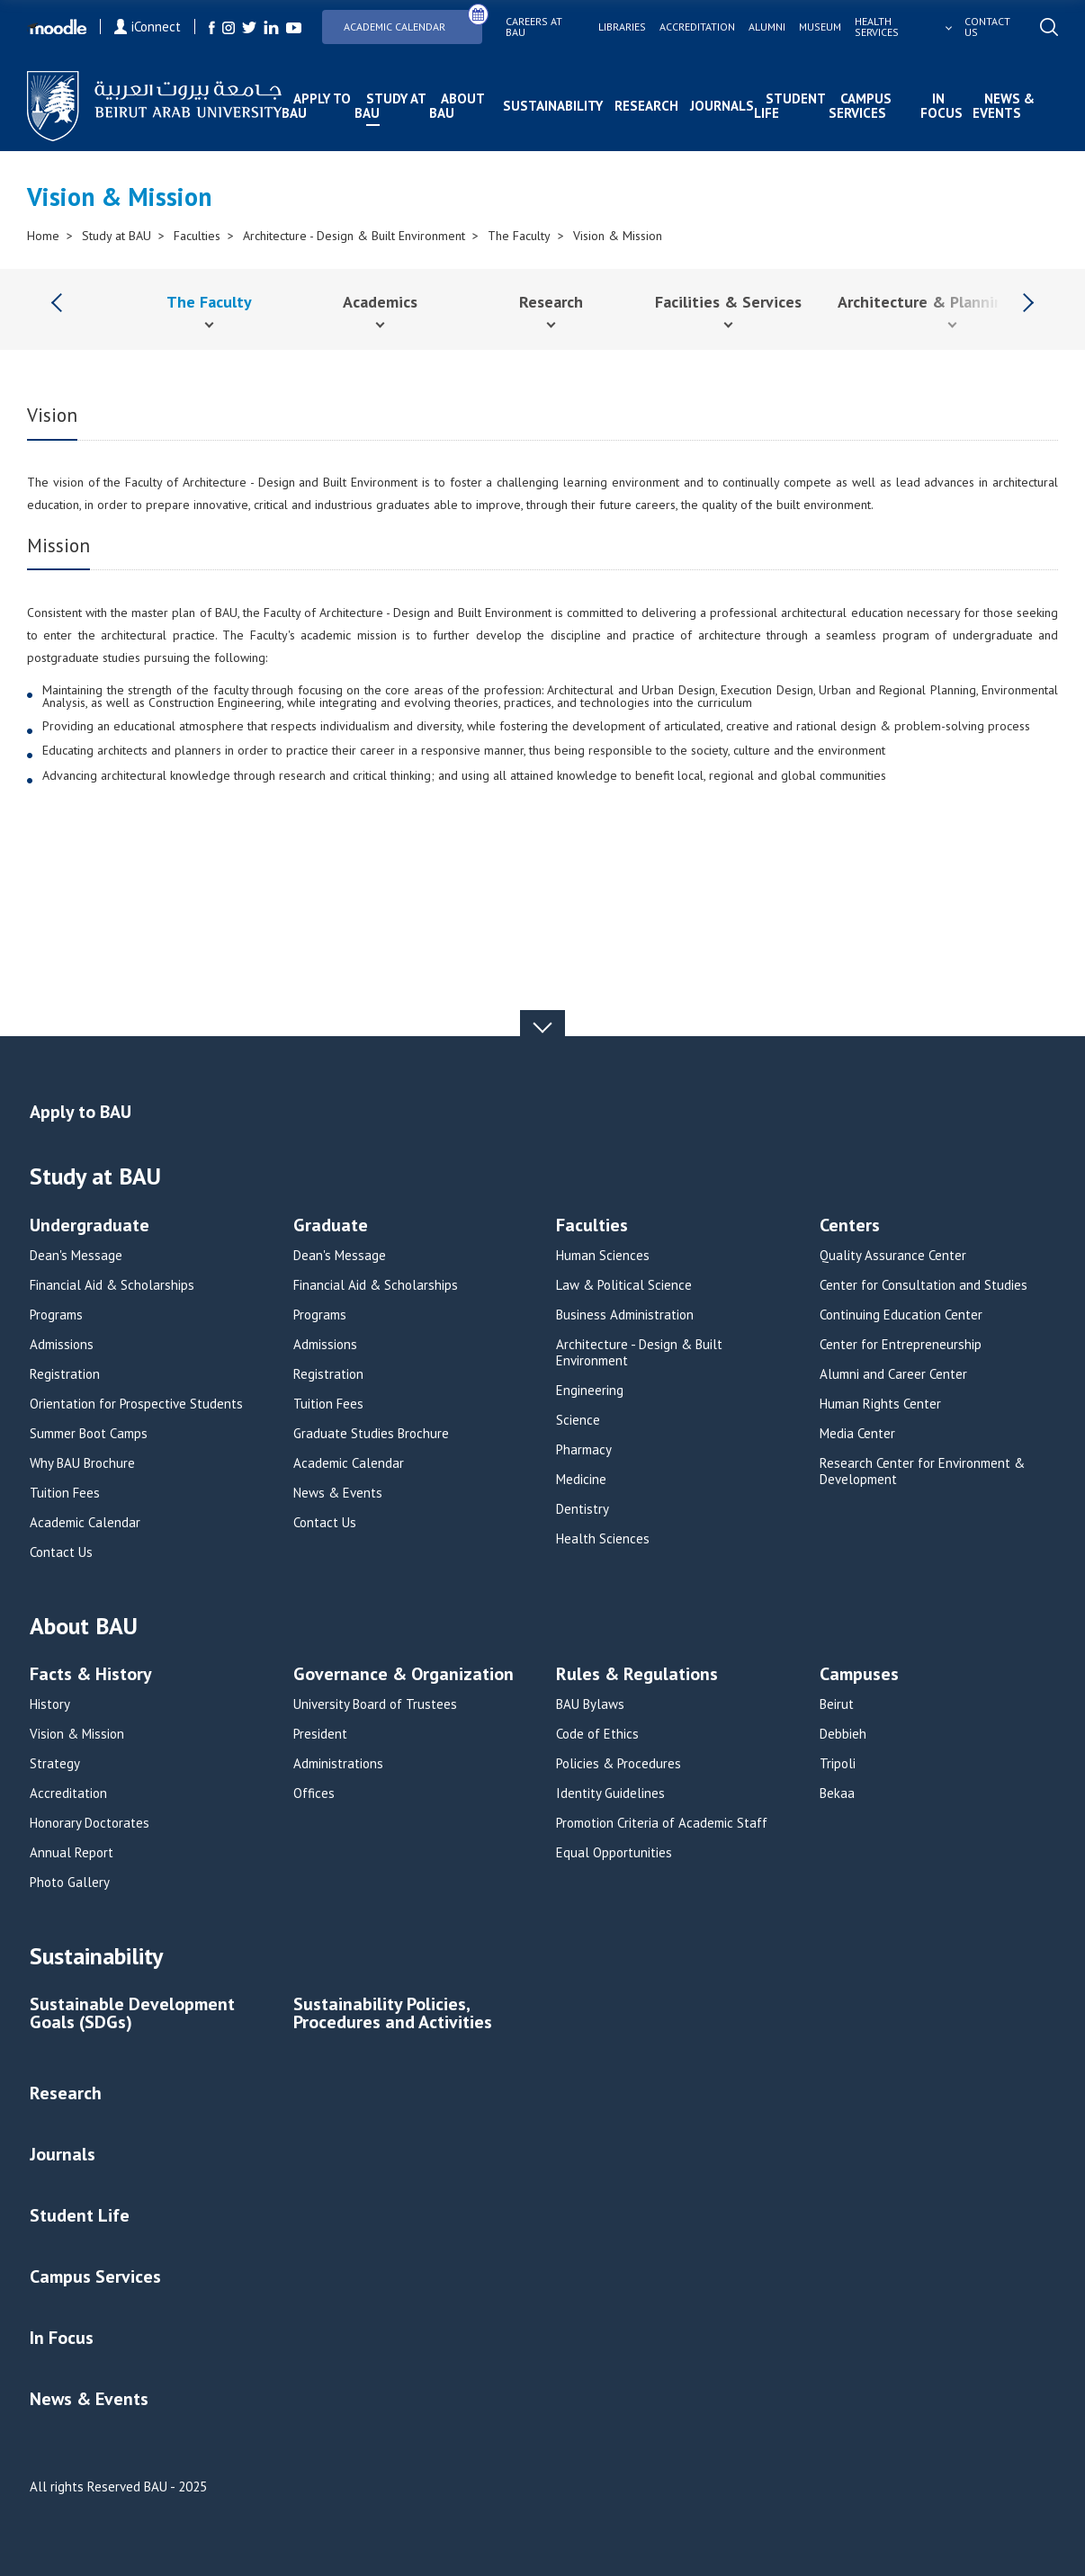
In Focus (941, 105)
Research (646, 105)
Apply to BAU (316, 105)
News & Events (1004, 105)
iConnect (147, 26)
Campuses (859, 1675)
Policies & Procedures (618, 1764)
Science (578, 1420)
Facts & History (91, 1675)
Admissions (62, 1345)
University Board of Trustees (375, 1704)
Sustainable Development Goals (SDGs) (132, 2014)
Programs (56, 1315)
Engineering (589, 1390)
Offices (314, 1793)
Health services (877, 27)
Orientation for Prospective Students (136, 1404)
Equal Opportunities (614, 1853)
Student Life (789, 105)
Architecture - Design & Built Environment (354, 235)
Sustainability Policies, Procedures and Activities (392, 2014)
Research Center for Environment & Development (922, 1471)
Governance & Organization (403, 1675)
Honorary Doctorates (89, 1823)
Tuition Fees (65, 1493)
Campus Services (860, 105)
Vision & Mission (617, 235)
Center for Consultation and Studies (923, 1285)
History (50, 1704)
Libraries (622, 27)
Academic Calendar (413, 21)
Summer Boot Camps (89, 1434)
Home (43, 235)
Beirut (837, 1704)
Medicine (581, 1479)
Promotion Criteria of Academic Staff (661, 1823)
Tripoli (838, 1764)
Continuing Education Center (901, 1315)
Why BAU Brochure (82, 1463)
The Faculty (519, 235)
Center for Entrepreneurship (901, 1345)
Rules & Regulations (637, 1675)
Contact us (987, 27)
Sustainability (553, 105)
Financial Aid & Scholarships (112, 1285)
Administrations (338, 1764)
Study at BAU (390, 105)
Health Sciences (603, 1539)
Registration (65, 1374)
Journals (722, 105)
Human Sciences (603, 1256)
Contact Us (61, 1552)
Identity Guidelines (610, 1793)
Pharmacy (584, 1450)
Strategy (55, 1764)
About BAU (456, 105)
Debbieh (843, 1734)
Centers (850, 1226)
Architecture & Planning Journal (952, 301)
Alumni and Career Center (893, 1374)
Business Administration (625, 1315)
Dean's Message (76, 1256)
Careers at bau (534, 27)
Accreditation (697, 27)
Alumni (767, 27)
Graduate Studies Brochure (371, 1434)
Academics (380, 301)
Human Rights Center (880, 1404)
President (320, 1734)
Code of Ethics (597, 1734)
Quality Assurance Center (893, 1256)
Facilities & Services (728, 301)
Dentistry (582, 1509)
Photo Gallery (70, 1882)
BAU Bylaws (590, 1704)
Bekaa (837, 1793)
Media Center (857, 1434)
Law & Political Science (624, 1285)
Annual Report (71, 1853)
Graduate (330, 1226)
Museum (820, 27)
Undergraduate (89, 1226)
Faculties (197, 235)
